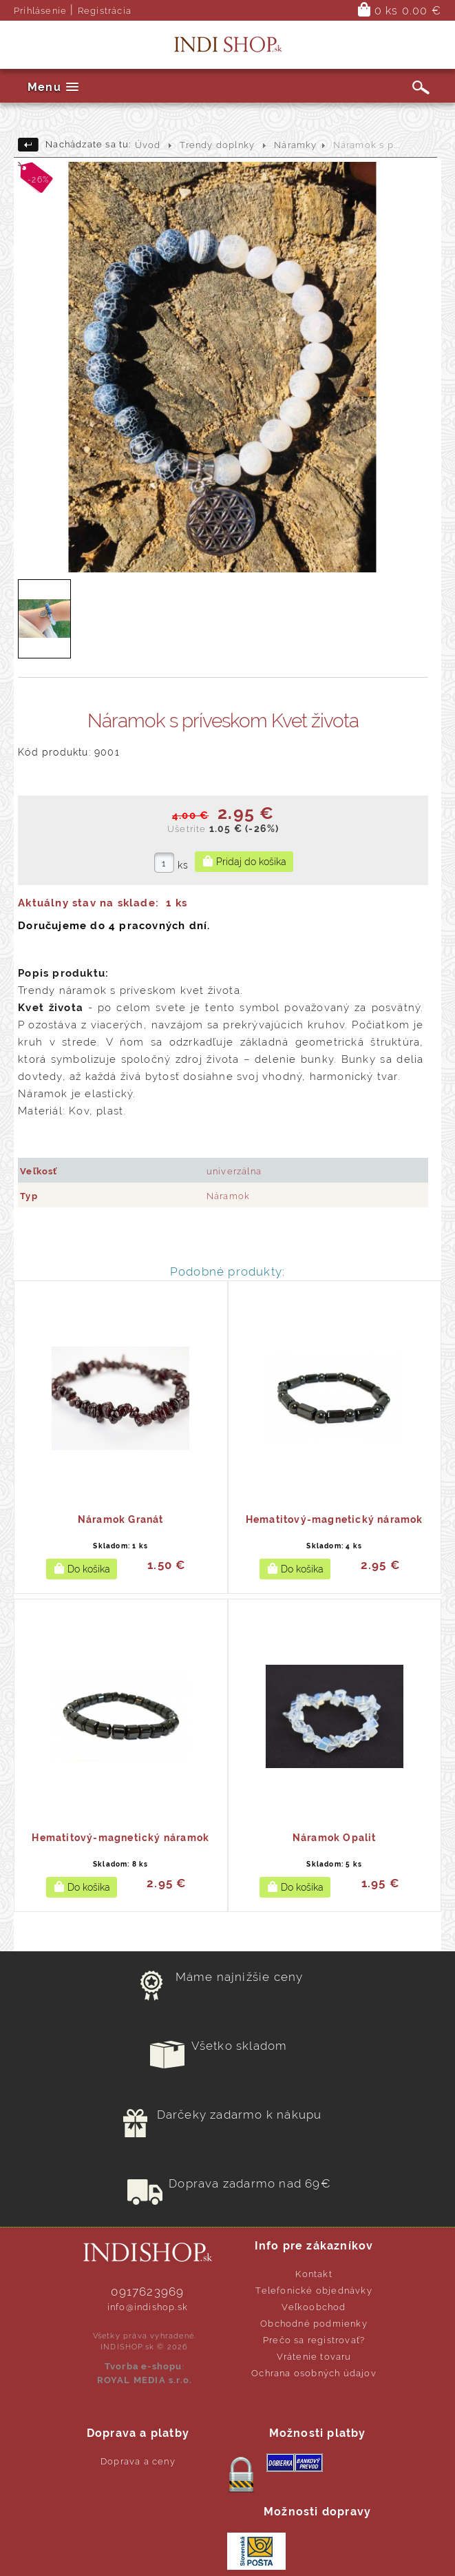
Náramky (295, 145)
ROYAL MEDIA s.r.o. (145, 2380)
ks (183, 865)
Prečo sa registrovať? (314, 2340)
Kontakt (313, 2274)
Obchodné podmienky (314, 2323)
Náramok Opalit (335, 1837)
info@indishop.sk (147, 2307)
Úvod (148, 145)
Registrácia (104, 11)
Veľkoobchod (314, 2307)
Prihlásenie (40, 11)
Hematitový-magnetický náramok (334, 1519)
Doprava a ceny (138, 2461)
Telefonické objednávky (313, 2290)
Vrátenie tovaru (314, 2356)
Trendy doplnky (217, 145)
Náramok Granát (121, 1519)
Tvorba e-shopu (143, 2366)
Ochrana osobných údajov (314, 2373)
